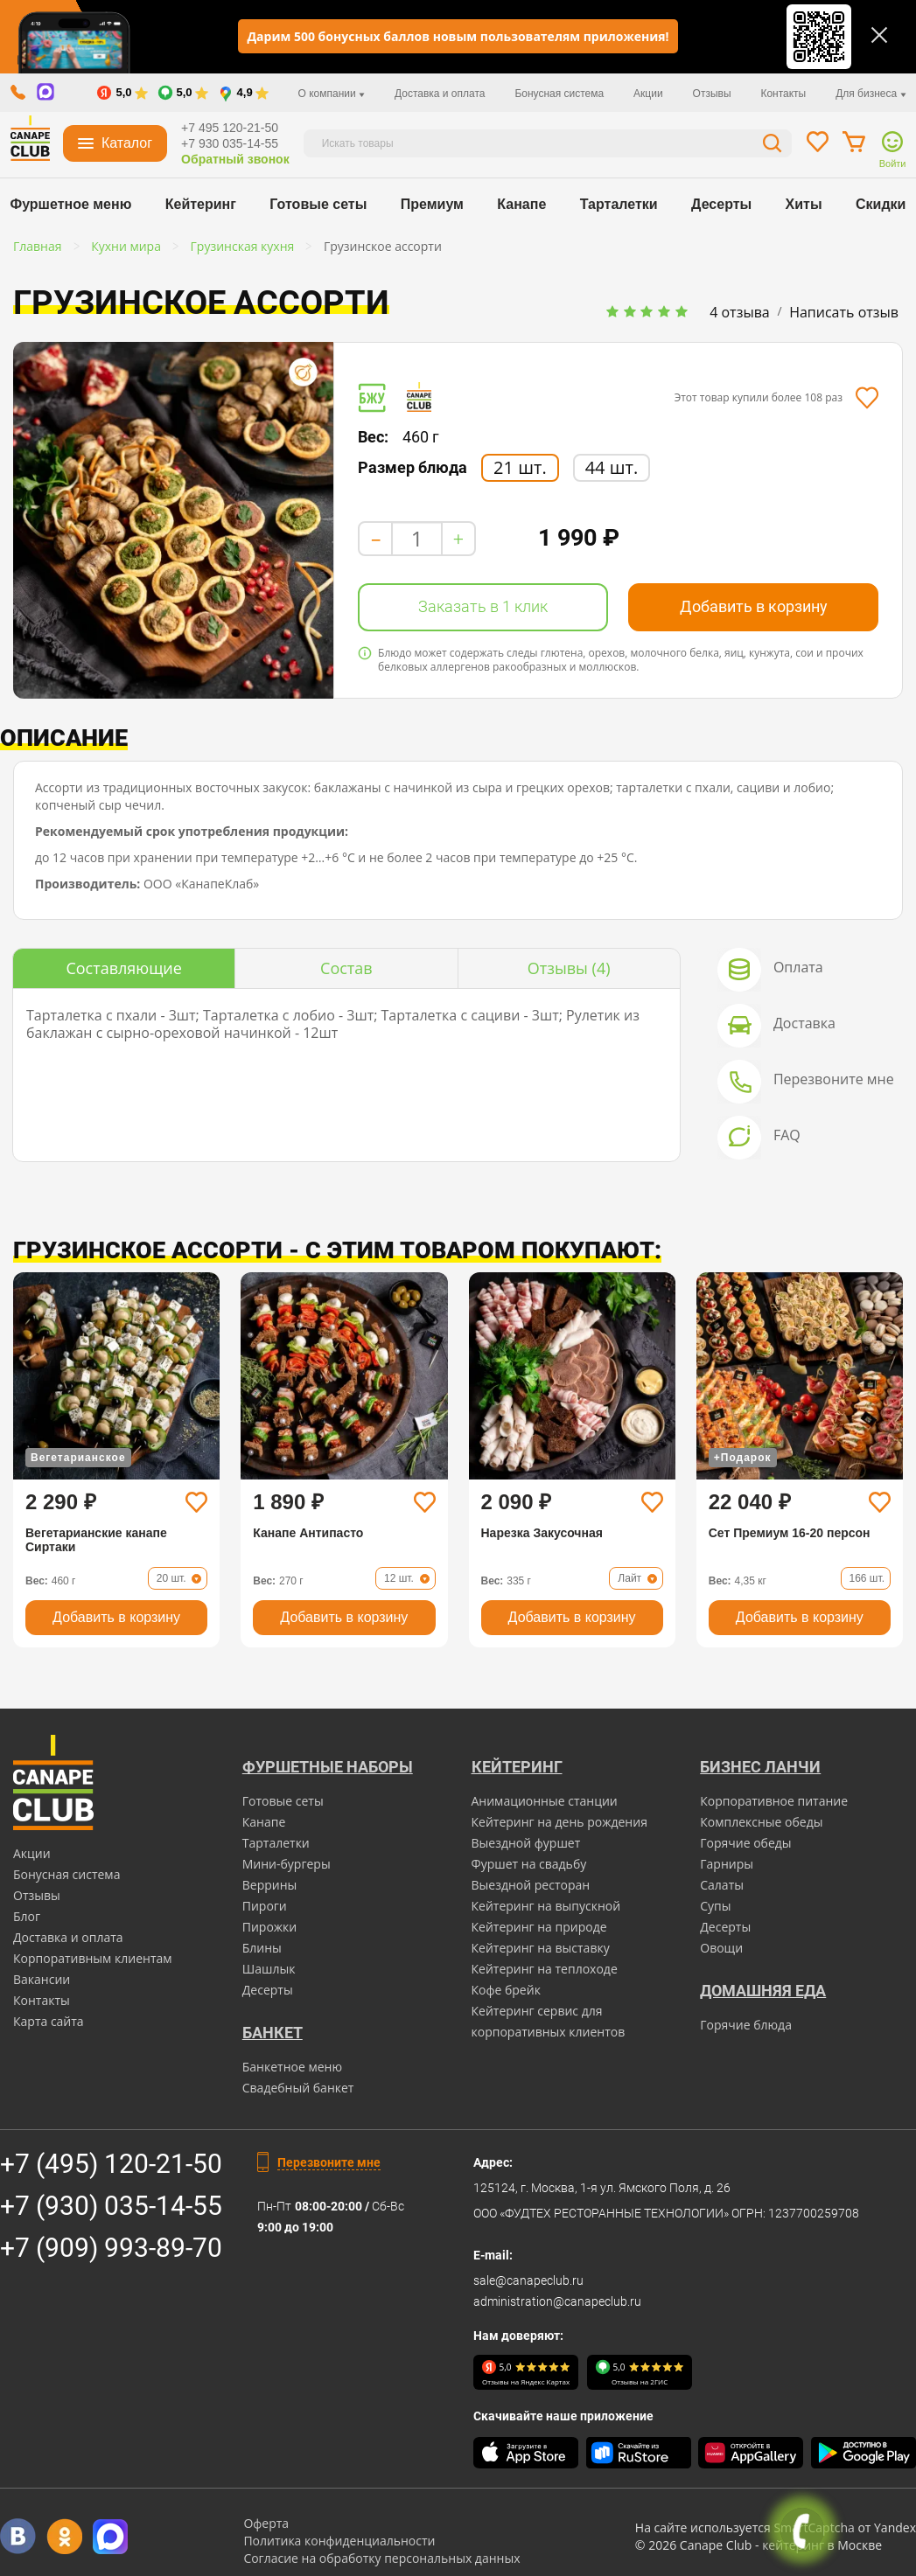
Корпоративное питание (774, 1801)
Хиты (804, 204)
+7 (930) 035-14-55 (111, 2205)
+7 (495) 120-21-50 (111, 2163)
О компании (332, 93)
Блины (262, 1947)
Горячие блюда (746, 2024)
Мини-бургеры (286, 1863)
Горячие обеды (745, 1843)
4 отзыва (740, 312)
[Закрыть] (879, 34)
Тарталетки (619, 204)
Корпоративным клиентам (92, 1958)
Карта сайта (48, 2021)
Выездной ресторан (531, 1884)
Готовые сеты (318, 204)
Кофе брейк (506, 1989)
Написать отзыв (844, 312)
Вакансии (41, 1979)
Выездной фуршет (526, 1843)
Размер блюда (412, 468)
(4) (569, 967)
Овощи (721, 1947)
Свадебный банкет (298, 2087)
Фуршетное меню (71, 204)
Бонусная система (559, 93)
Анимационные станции (545, 1801)
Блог (26, 1916)
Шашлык (269, 1968)
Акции (648, 93)
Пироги (264, 1905)
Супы (715, 1905)
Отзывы (712, 93)
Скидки (881, 204)
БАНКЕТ (272, 2032)
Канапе (521, 204)
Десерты (721, 204)
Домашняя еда (763, 1990)
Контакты (783, 93)
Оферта (266, 2523)
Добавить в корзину (754, 606)
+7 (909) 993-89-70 (111, 2247)
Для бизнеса (871, 93)
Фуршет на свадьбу (529, 1863)
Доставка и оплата (440, 93)
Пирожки (269, 1926)
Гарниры (726, 1863)
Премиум (432, 204)
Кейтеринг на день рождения (559, 1822)
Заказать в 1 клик (483, 606)
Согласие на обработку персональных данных (381, 2558)
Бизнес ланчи (760, 1767)
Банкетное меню (292, 2066)
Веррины (269, 1884)
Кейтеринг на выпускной (546, 1905)
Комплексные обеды (761, 1822)
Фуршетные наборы (327, 1767)
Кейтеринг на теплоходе (545, 1968)
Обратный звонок (235, 159)
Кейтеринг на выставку (541, 1947)
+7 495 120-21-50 (229, 128)
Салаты (722, 1884)
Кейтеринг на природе (539, 1926)
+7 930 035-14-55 (229, 143)
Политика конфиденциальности (339, 2540)
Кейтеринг (200, 204)
